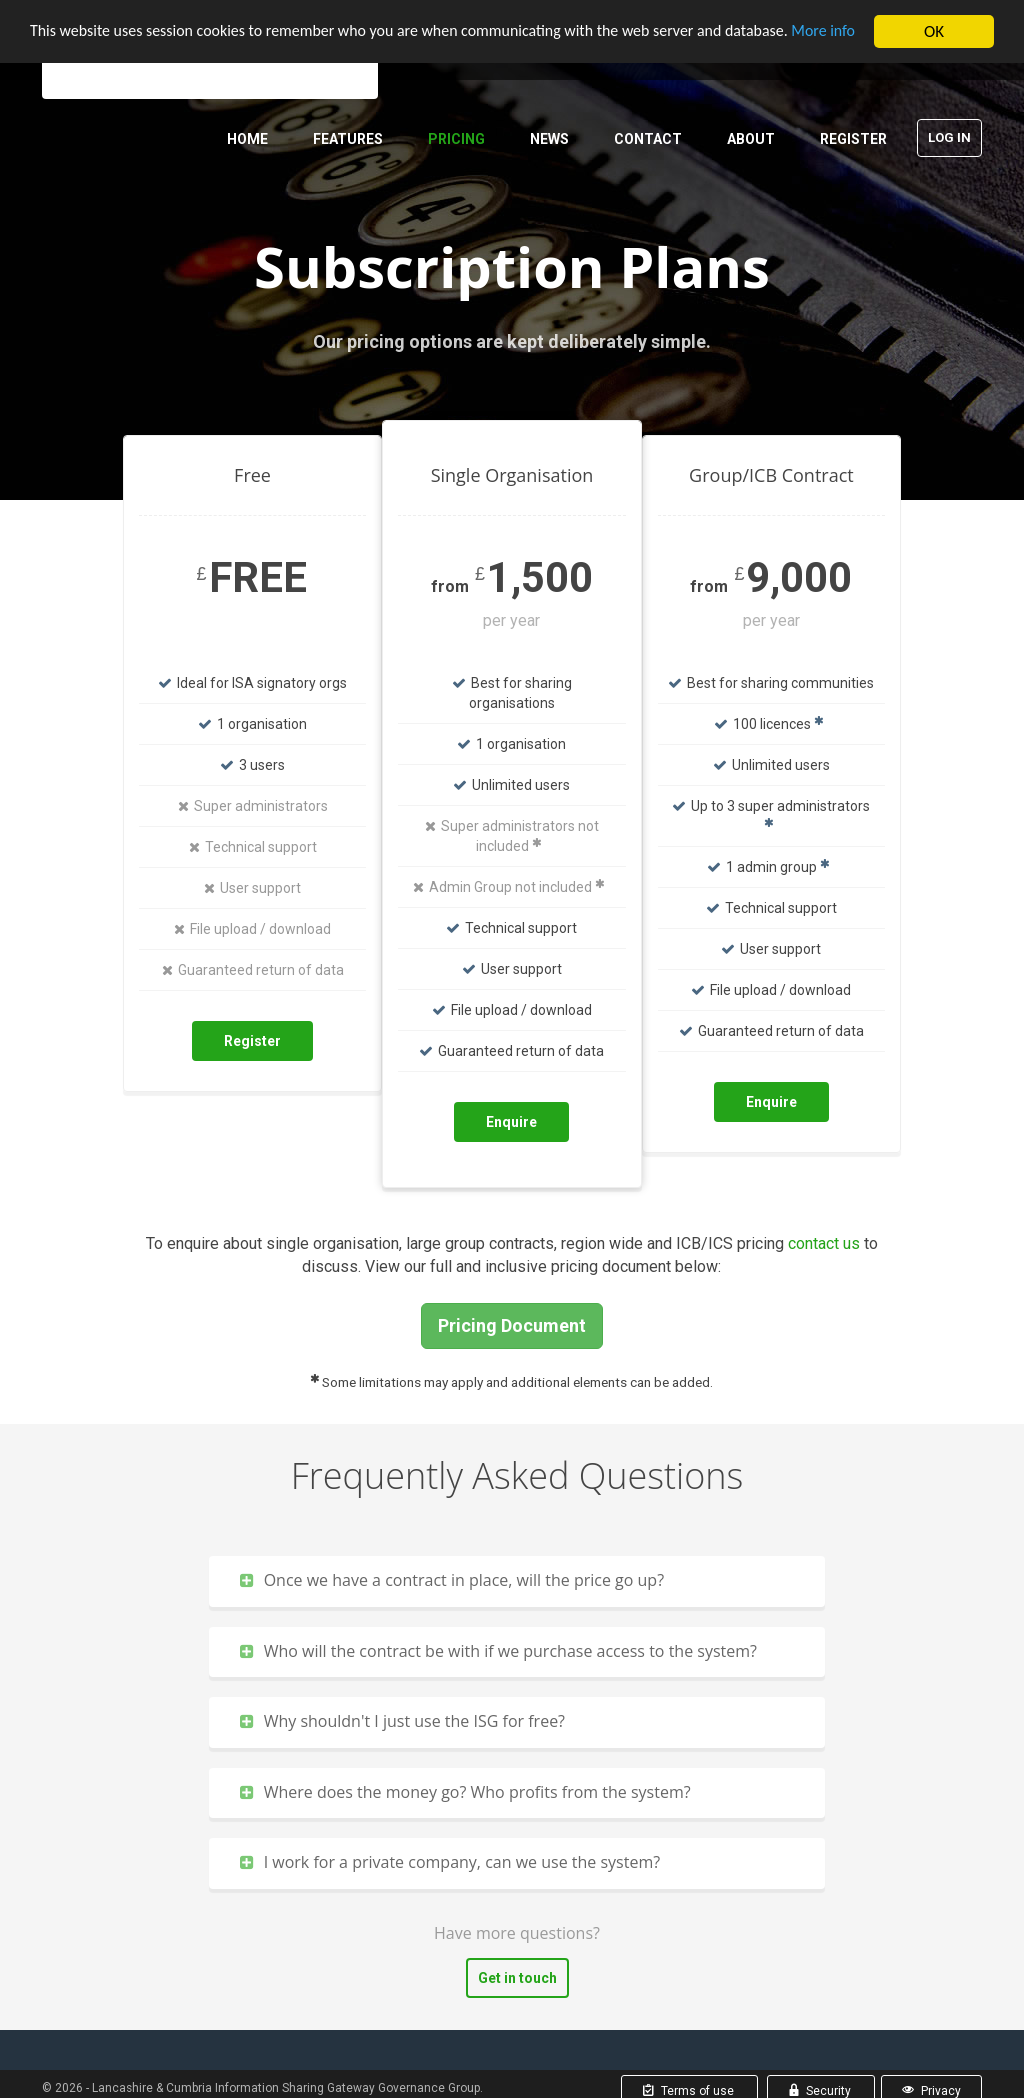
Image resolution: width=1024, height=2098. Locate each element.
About (751, 139)
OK (934, 31)
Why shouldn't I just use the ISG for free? (402, 1721)
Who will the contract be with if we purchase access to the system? (498, 1651)
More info (64, 48)
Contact (648, 139)
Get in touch (517, 1978)
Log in (949, 137)
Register (853, 139)
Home (247, 139)
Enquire (511, 1122)
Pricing (456, 139)
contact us (824, 1243)
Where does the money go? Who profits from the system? (465, 1792)
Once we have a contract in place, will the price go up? (452, 1580)
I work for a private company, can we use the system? (450, 1862)
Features (348, 139)
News (549, 139)
